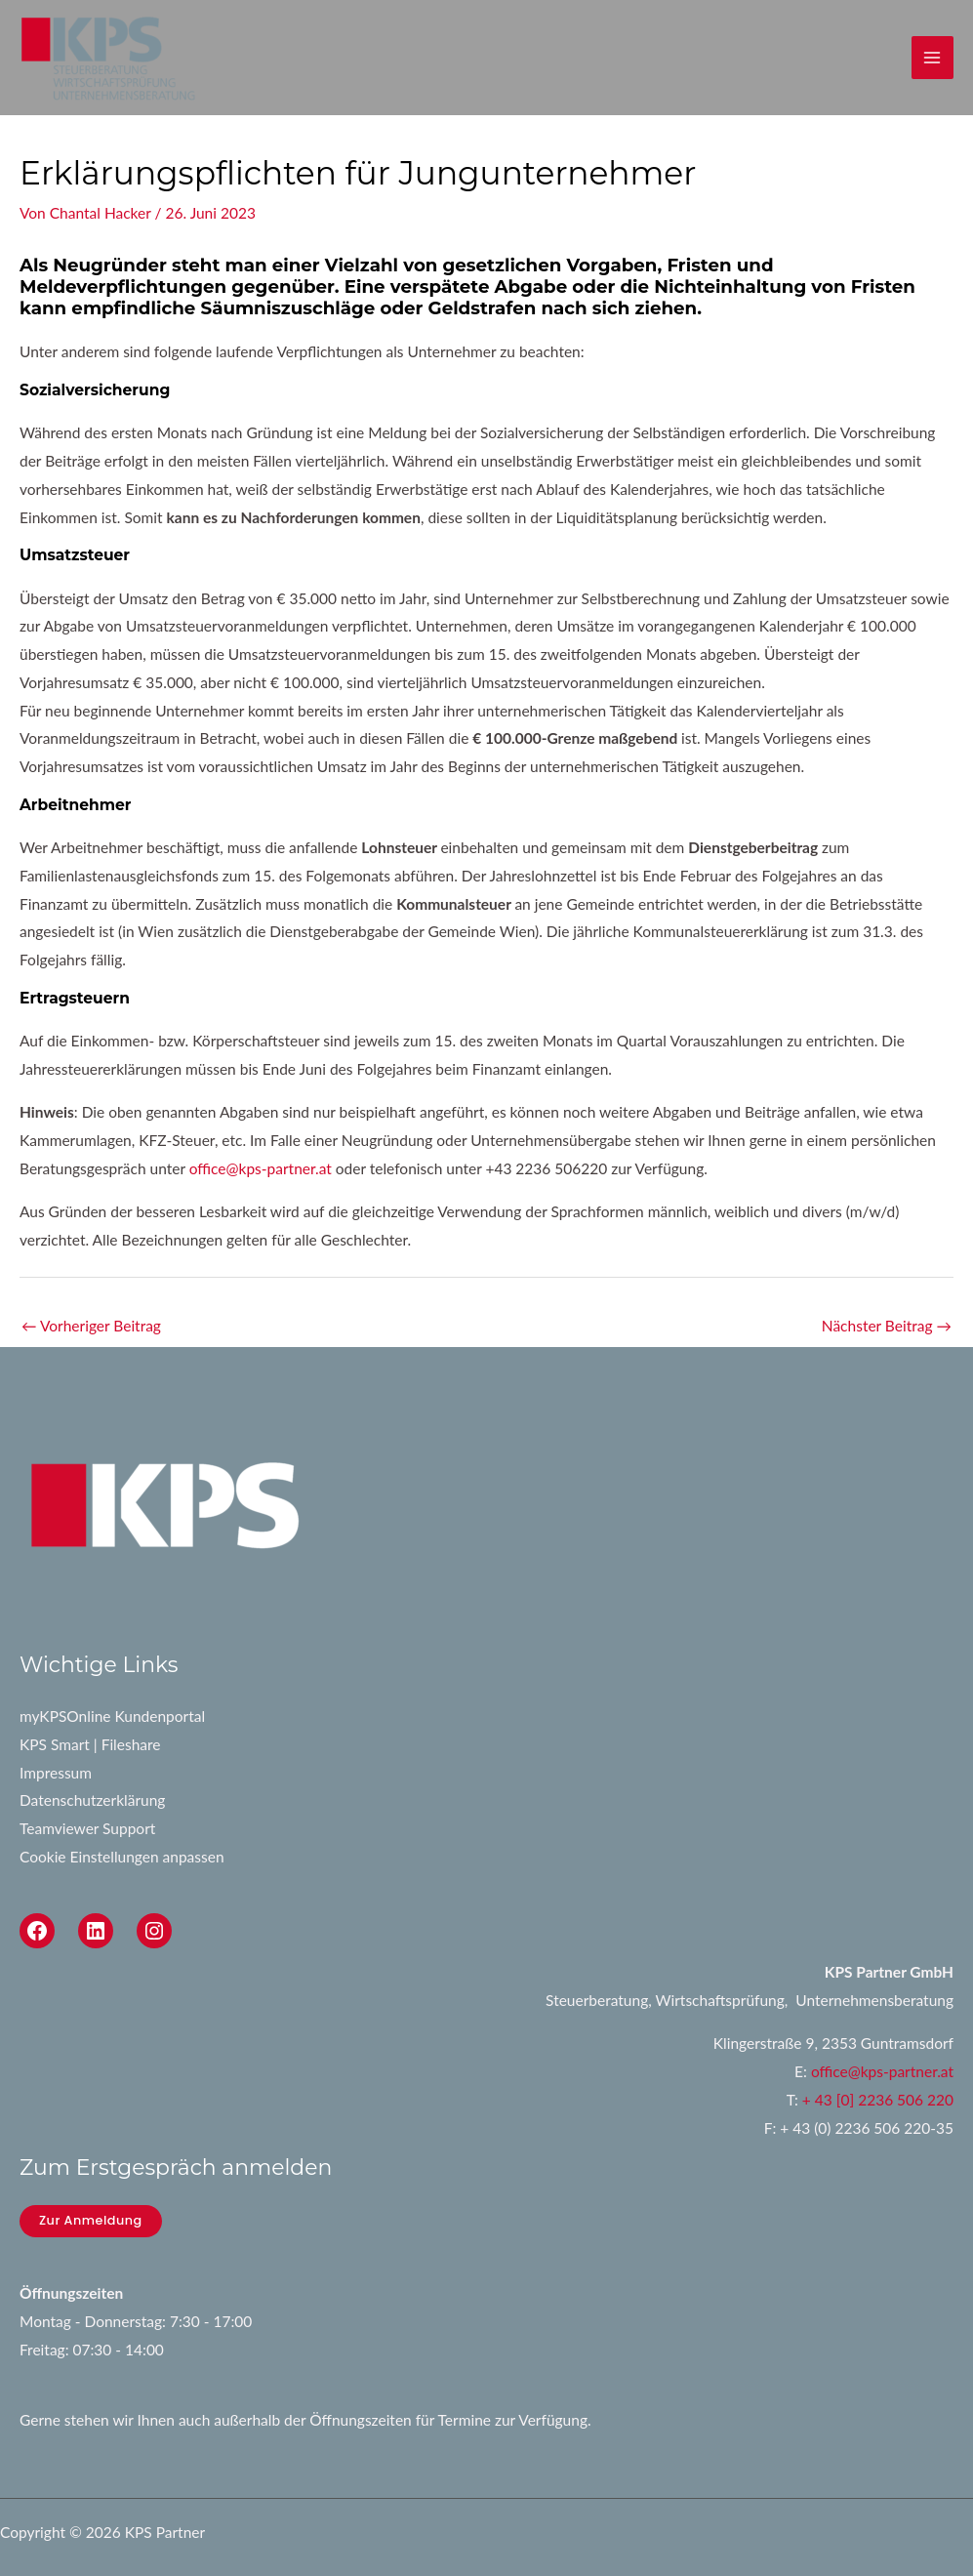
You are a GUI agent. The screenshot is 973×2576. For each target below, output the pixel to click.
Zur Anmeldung (90, 2220)
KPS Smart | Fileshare (90, 1744)
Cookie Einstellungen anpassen (122, 1856)
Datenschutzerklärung (92, 1800)
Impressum (56, 1772)
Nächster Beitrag (887, 1325)
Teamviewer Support (87, 1828)
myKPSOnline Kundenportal (112, 1716)
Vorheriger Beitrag (91, 1325)
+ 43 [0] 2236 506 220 (877, 2099)
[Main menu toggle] (932, 57)
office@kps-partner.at (260, 1168)
